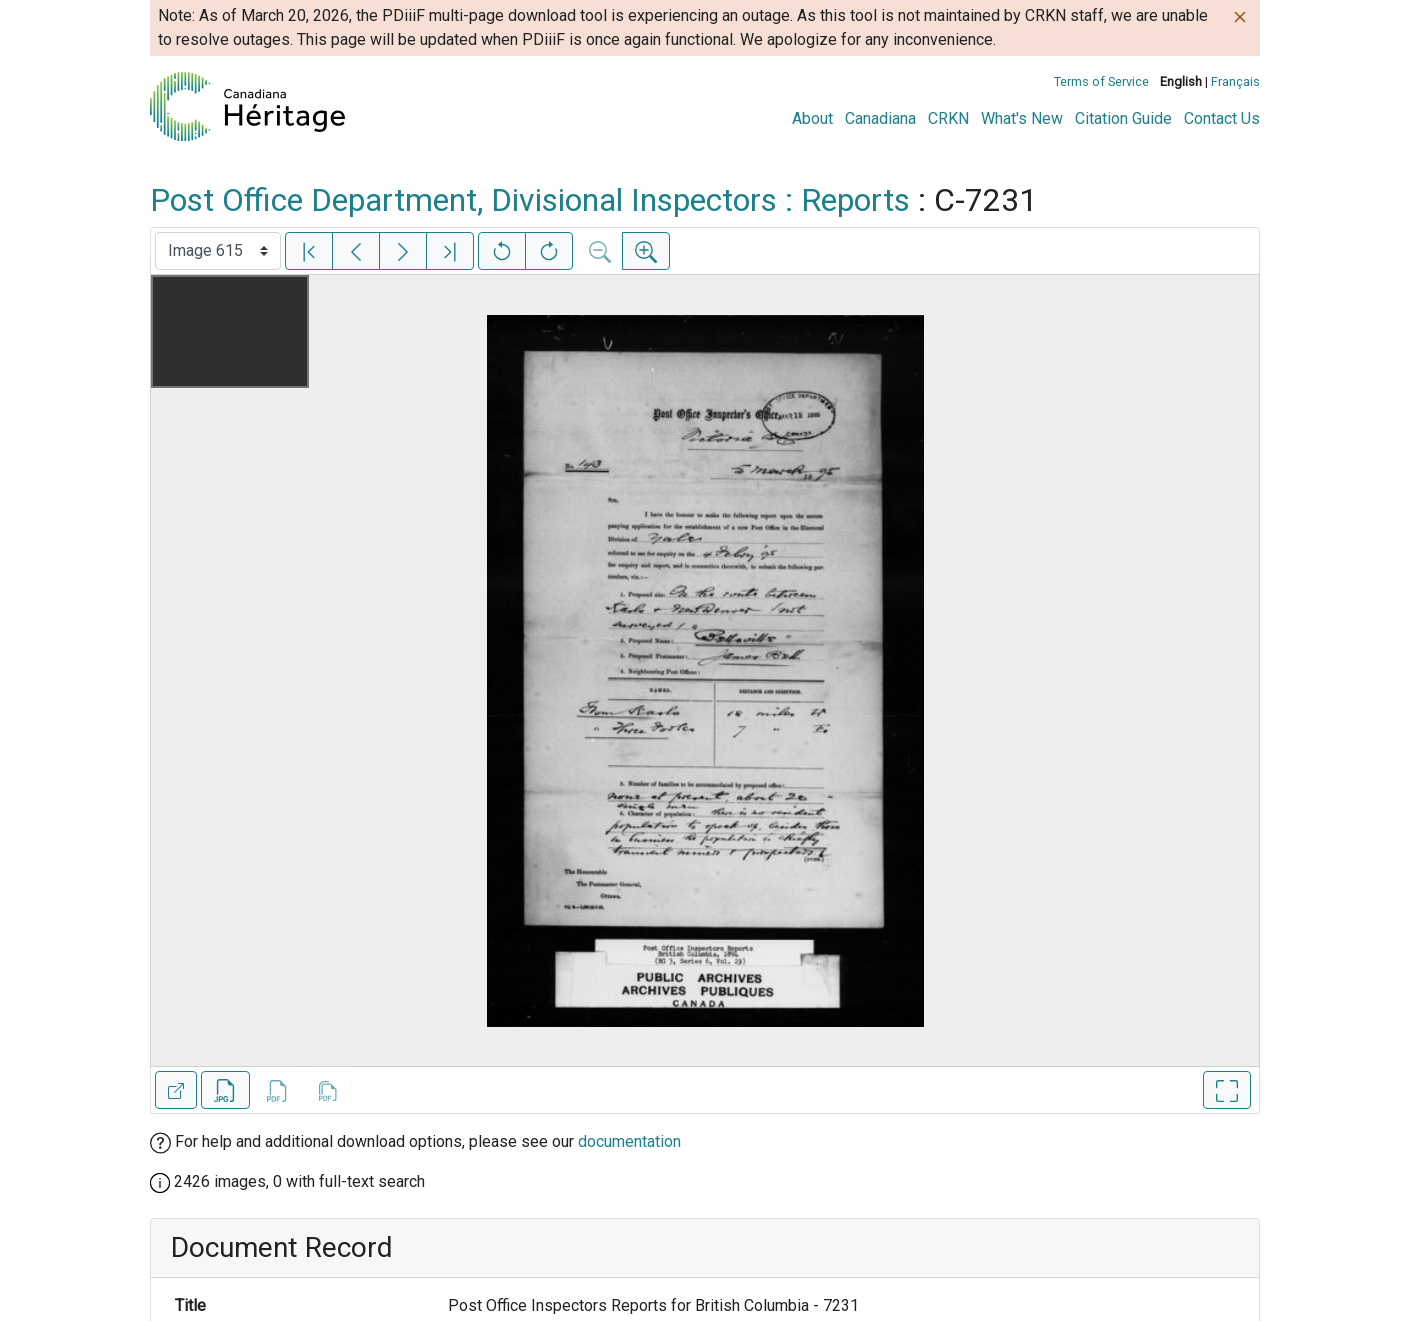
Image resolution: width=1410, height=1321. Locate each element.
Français (1235, 81)
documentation (629, 1141)
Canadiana (880, 118)
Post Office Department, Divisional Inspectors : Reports (530, 200)
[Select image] (218, 251)
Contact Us (1222, 118)
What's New (1022, 118)
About (812, 118)
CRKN (948, 118)
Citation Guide (1123, 118)
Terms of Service (1101, 81)
